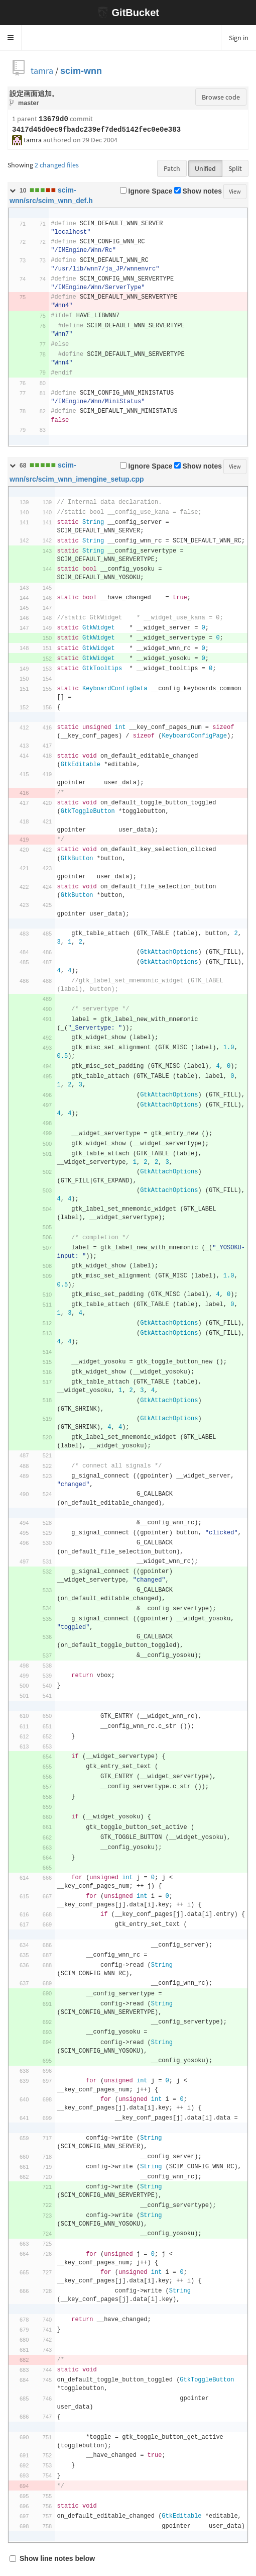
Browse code (221, 97)
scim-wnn (81, 70)
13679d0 (53, 119)
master (28, 103)
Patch (172, 168)
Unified (205, 168)
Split (235, 168)
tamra (42, 70)
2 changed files (57, 164)
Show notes (198, 191)
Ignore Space (146, 191)
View (235, 191)
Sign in (238, 37)
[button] (11, 37)
